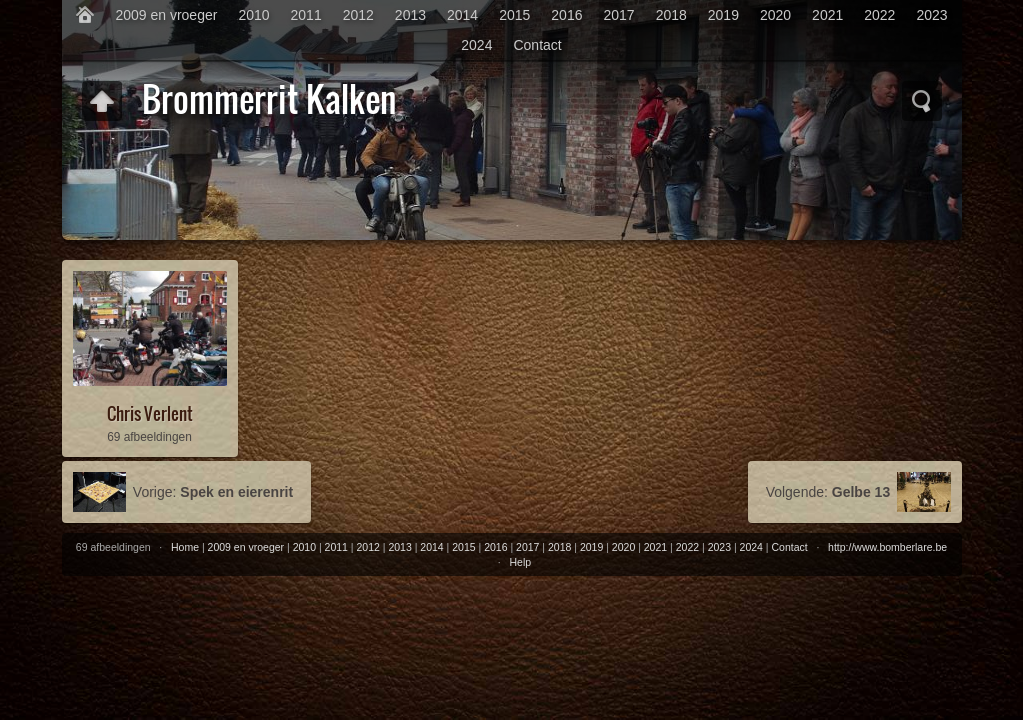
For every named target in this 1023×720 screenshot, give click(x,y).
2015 (514, 15)
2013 (410, 15)
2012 (358, 15)
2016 (566, 15)
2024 (476, 45)
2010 (253, 15)
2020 (775, 15)
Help (520, 562)
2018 (671, 15)
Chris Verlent (150, 413)
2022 (879, 15)
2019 (723, 15)
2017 (618, 15)
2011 (306, 15)
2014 (462, 15)
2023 (931, 15)
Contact (537, 45)
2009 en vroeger (166, 15)
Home (185, 547)
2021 (827, 15)
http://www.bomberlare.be (887, 547)
